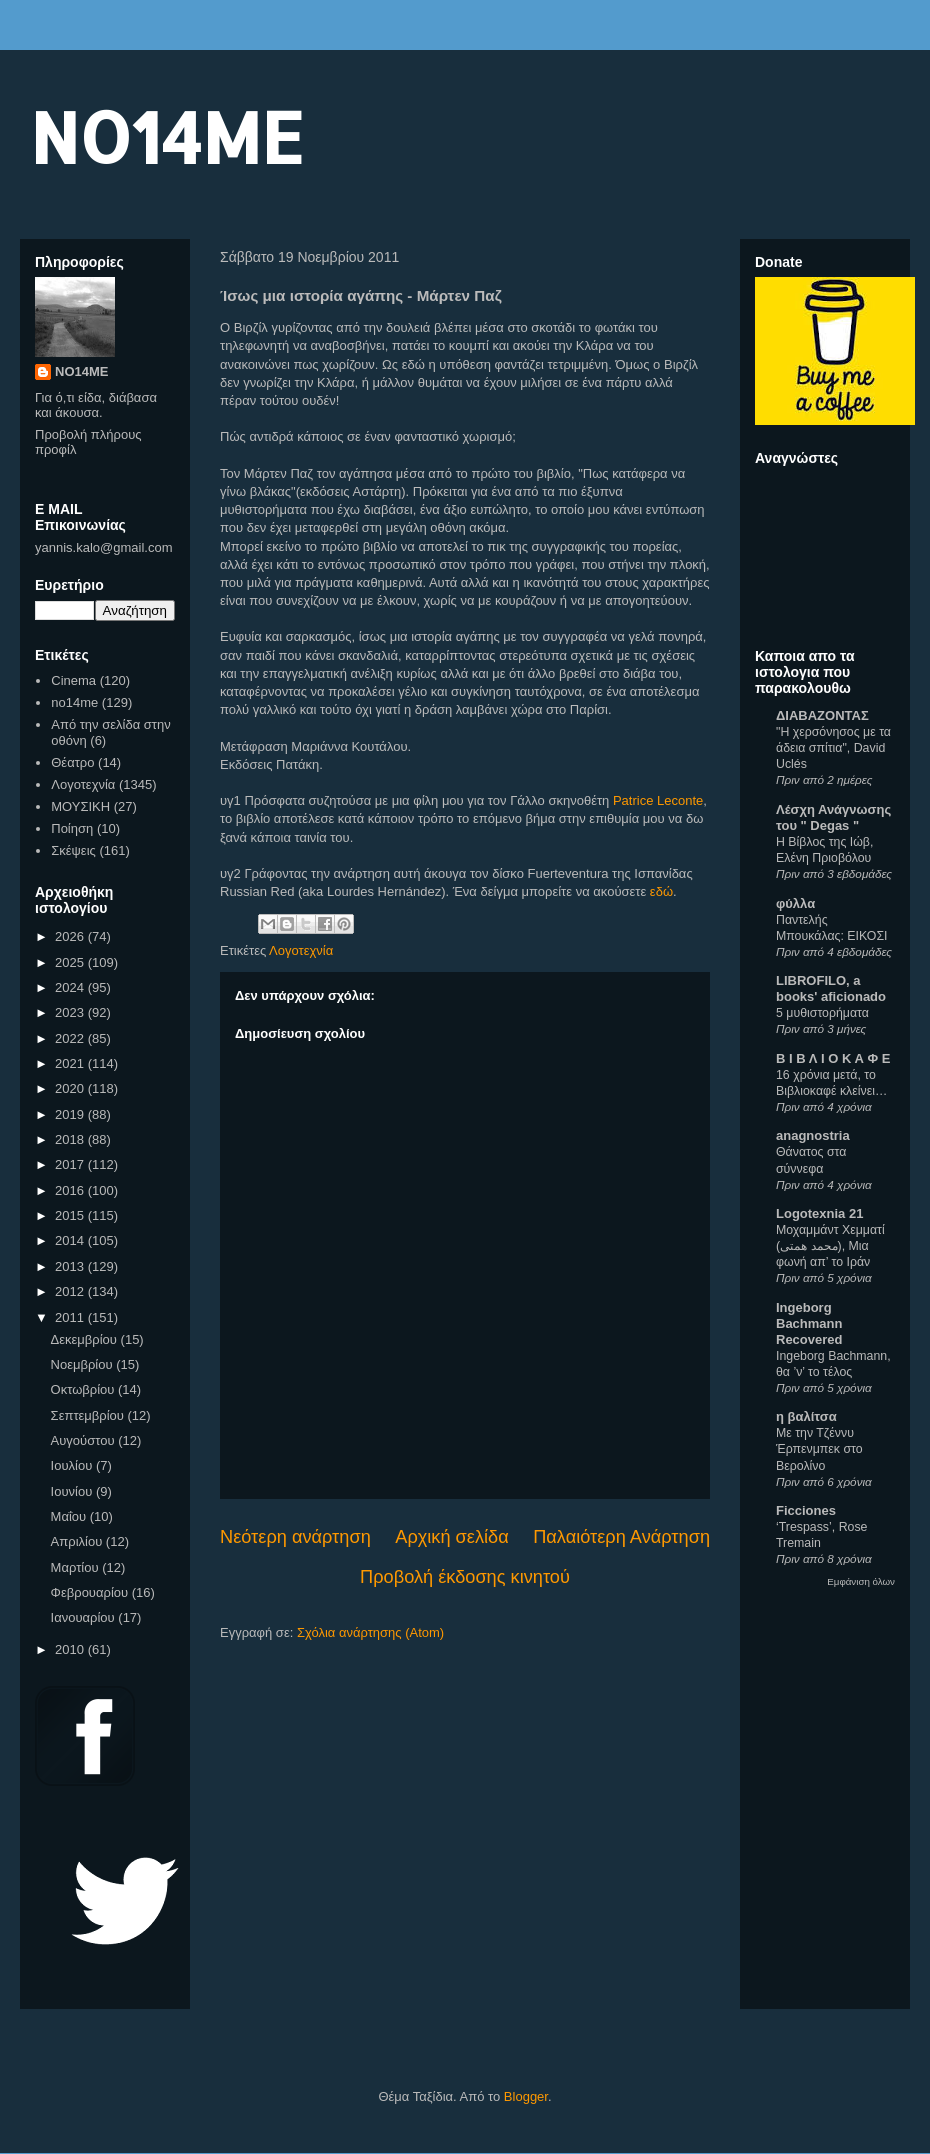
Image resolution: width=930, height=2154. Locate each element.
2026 (71, 936)
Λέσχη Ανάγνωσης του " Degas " (833, 817)
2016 (71, 1190)
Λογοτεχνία (301, 950)
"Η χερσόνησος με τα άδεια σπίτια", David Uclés (833, 748)
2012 (71, 1291)
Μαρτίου (77, 1567)
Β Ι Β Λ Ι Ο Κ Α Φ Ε (833, 1058)
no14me (74, 702)
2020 (71, 1088)
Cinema (73, 680)
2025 (71, 962)
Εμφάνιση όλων (861, 1581)
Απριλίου (78, 1541)
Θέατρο (72, 762)
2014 (71, 1240)
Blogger (526, 2096)
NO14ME (166, 136)
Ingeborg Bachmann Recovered (809, 1323)
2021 (71, 1063)
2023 (71, 1012)
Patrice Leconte (658, 800)
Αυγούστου (85, 1440)
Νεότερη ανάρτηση (295, 1537)
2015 (71, 1215)
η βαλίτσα (806, 1416)
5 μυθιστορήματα (822, 1013)
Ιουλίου (73, 1465)
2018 (71, 1139)
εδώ (661, 891)
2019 (71, 1114)
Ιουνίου (73, 1491)
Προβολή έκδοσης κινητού (465, 1577)
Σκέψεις (73, 850)
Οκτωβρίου (84, 1389)
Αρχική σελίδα (451, 1537)
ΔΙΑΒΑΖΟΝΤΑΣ (822, 715)
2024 (71, 987)
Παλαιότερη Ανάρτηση (621, 1537)
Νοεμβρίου (84, 1364)
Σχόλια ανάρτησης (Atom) (370, 1632)
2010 (71, 1649)
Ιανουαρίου (85, 1617)
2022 (71, 1038)
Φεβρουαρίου (91, 1592)
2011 (71, 1317)
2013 (71, 1266)
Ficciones (806, 1510)
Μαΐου (70, 1516)
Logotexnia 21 (819, 1213)
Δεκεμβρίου (86, 1339)
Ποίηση (72, 828)
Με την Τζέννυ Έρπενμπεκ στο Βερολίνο (819, 1449)
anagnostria (813, 1135)
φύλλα (795, 903)
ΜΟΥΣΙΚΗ (80, 806)
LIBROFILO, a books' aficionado (831, 988)
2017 (71, 1164)
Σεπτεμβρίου (89, 1415)
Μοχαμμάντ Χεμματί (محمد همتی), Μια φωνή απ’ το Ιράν (830, 1246)
